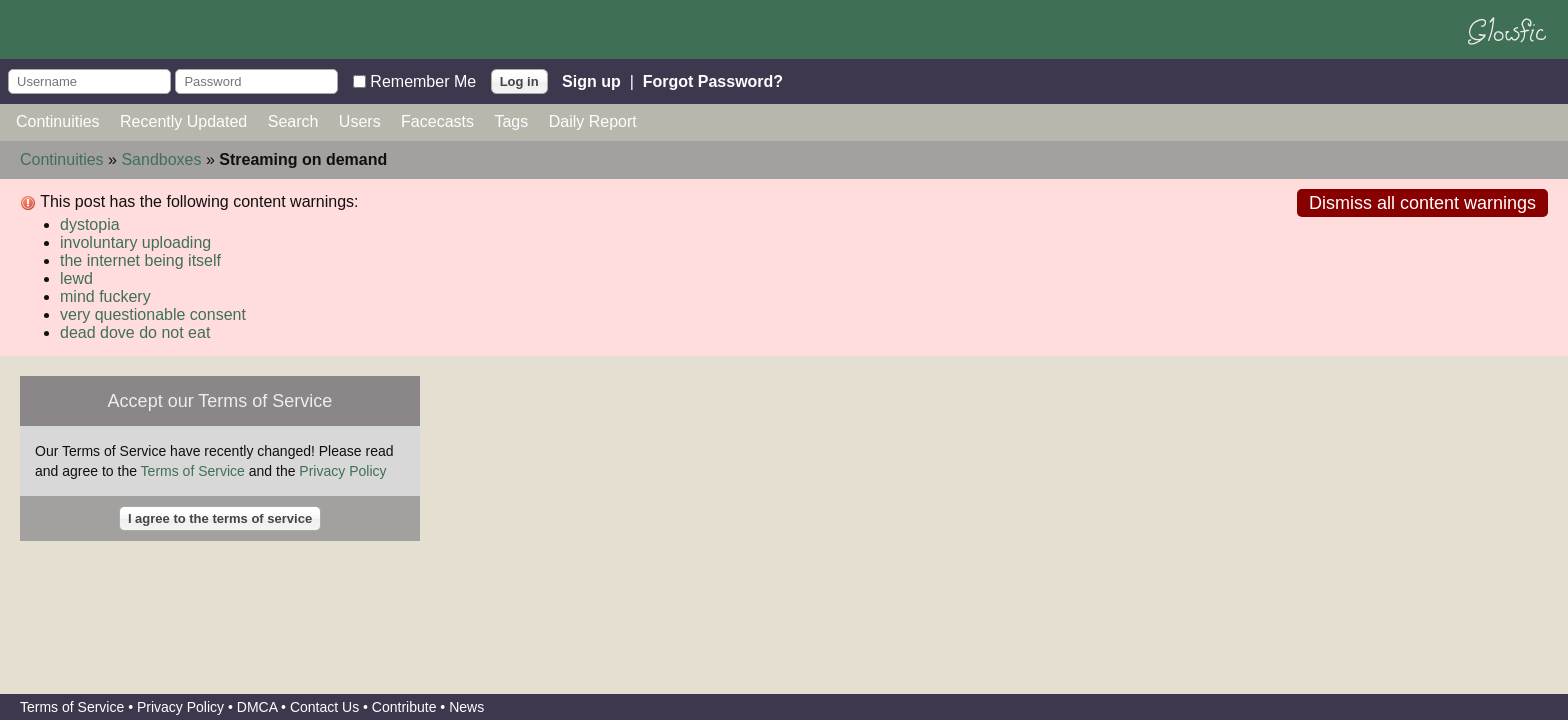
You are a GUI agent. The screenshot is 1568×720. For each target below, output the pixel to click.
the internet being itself (140, 260)
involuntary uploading (135, 242)
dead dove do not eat (135, 332)
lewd (76, 278)
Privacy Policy (342, 471)
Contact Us (324, 707)
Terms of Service (193, 471)
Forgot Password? (713, 80)
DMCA (257, 707)
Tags (511, 121)
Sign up (591, 80)
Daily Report (593, 121)
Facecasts (437, 121)
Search (293, 121)
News (466, 707)
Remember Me (423, 80)
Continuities (58, 121)
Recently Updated (183, 121)
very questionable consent (153, 314)
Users (360, 121)
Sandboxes (161, 159)
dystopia (90, 224)
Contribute (404, 707)
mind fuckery (105, 296)
